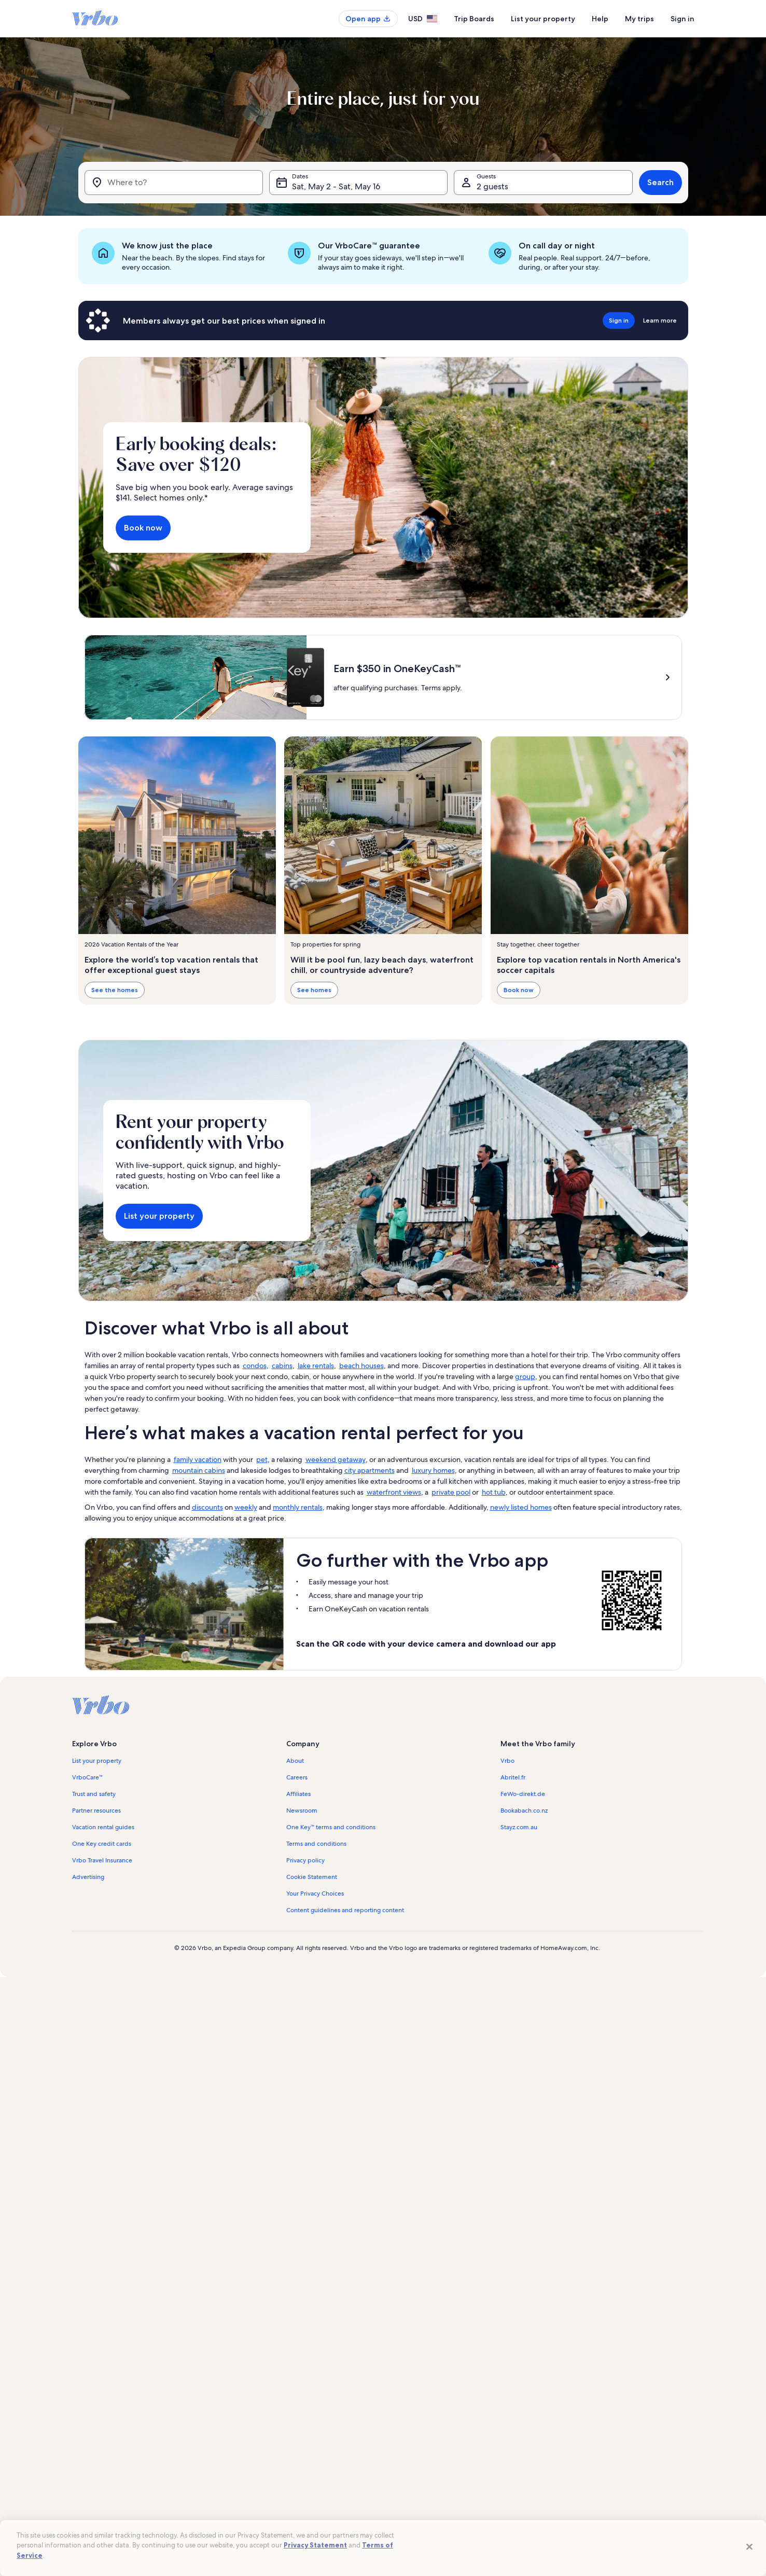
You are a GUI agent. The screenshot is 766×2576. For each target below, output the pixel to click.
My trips (639, 18)
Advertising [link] (88, 1877)
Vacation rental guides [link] (103, 1827)
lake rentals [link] (316, 1365)
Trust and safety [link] (94, 1794)
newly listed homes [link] (521, 1507)
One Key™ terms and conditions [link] (331, 1827)
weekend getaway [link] (335, 1459)
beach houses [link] (361, 1365)
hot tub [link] (494, 1492)
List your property (543, 18)
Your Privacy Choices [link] (315, 1893)
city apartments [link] (369, 1470)
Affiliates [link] (298, 1794)
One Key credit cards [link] (101, 1844)
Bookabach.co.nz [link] (524, 1810)
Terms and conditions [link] (316, 1844)
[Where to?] (174, 182)
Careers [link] (297, 1777)
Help (600, 18)
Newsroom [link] (301, 1810)
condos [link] (255, 1365)
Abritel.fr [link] (512, 1777)
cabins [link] (282, 1365)
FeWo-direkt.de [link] (522, 1794)
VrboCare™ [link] (87, 1777)
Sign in (682, 18)
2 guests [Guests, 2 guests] (492, 186)
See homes (314, 990)
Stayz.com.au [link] (518, 1827)
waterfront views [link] (394, 1492)
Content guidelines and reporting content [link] (345, 1910)
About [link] (295, 1761)
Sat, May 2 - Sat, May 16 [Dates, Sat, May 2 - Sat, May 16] (336, 186)
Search (660, 182)
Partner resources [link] (96, 1810)
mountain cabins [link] (198, 1470)
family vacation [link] (197, 1459)
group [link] (525, 1376)
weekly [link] (245, 1507)
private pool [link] (450, 1492)
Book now (143, 528)
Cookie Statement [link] (311, 1877)
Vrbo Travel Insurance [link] (102, 1860)
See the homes (114, 990)
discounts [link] (207, 1507)
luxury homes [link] (433, 1470)
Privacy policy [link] (305, 1860)
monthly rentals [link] (298, 1507)
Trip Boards (474, 18)
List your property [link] (96, 1761)
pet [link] (262, 1459)
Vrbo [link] (507, 1761)
